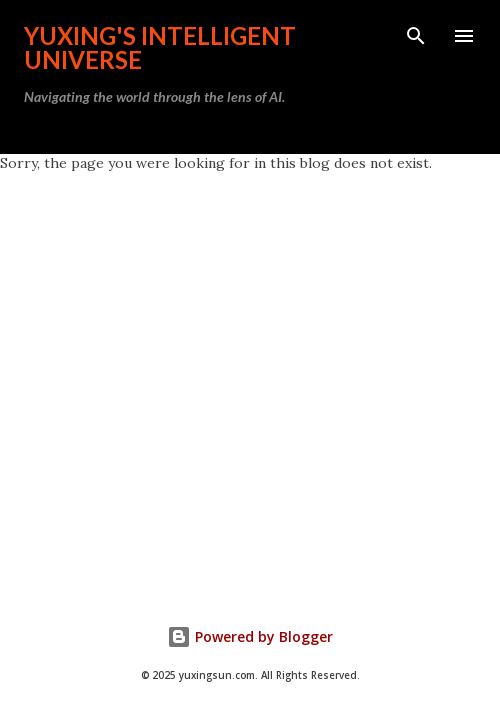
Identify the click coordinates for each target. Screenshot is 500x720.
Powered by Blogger (250, 636)
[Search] (416, 36)
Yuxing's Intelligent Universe (160, 47)
